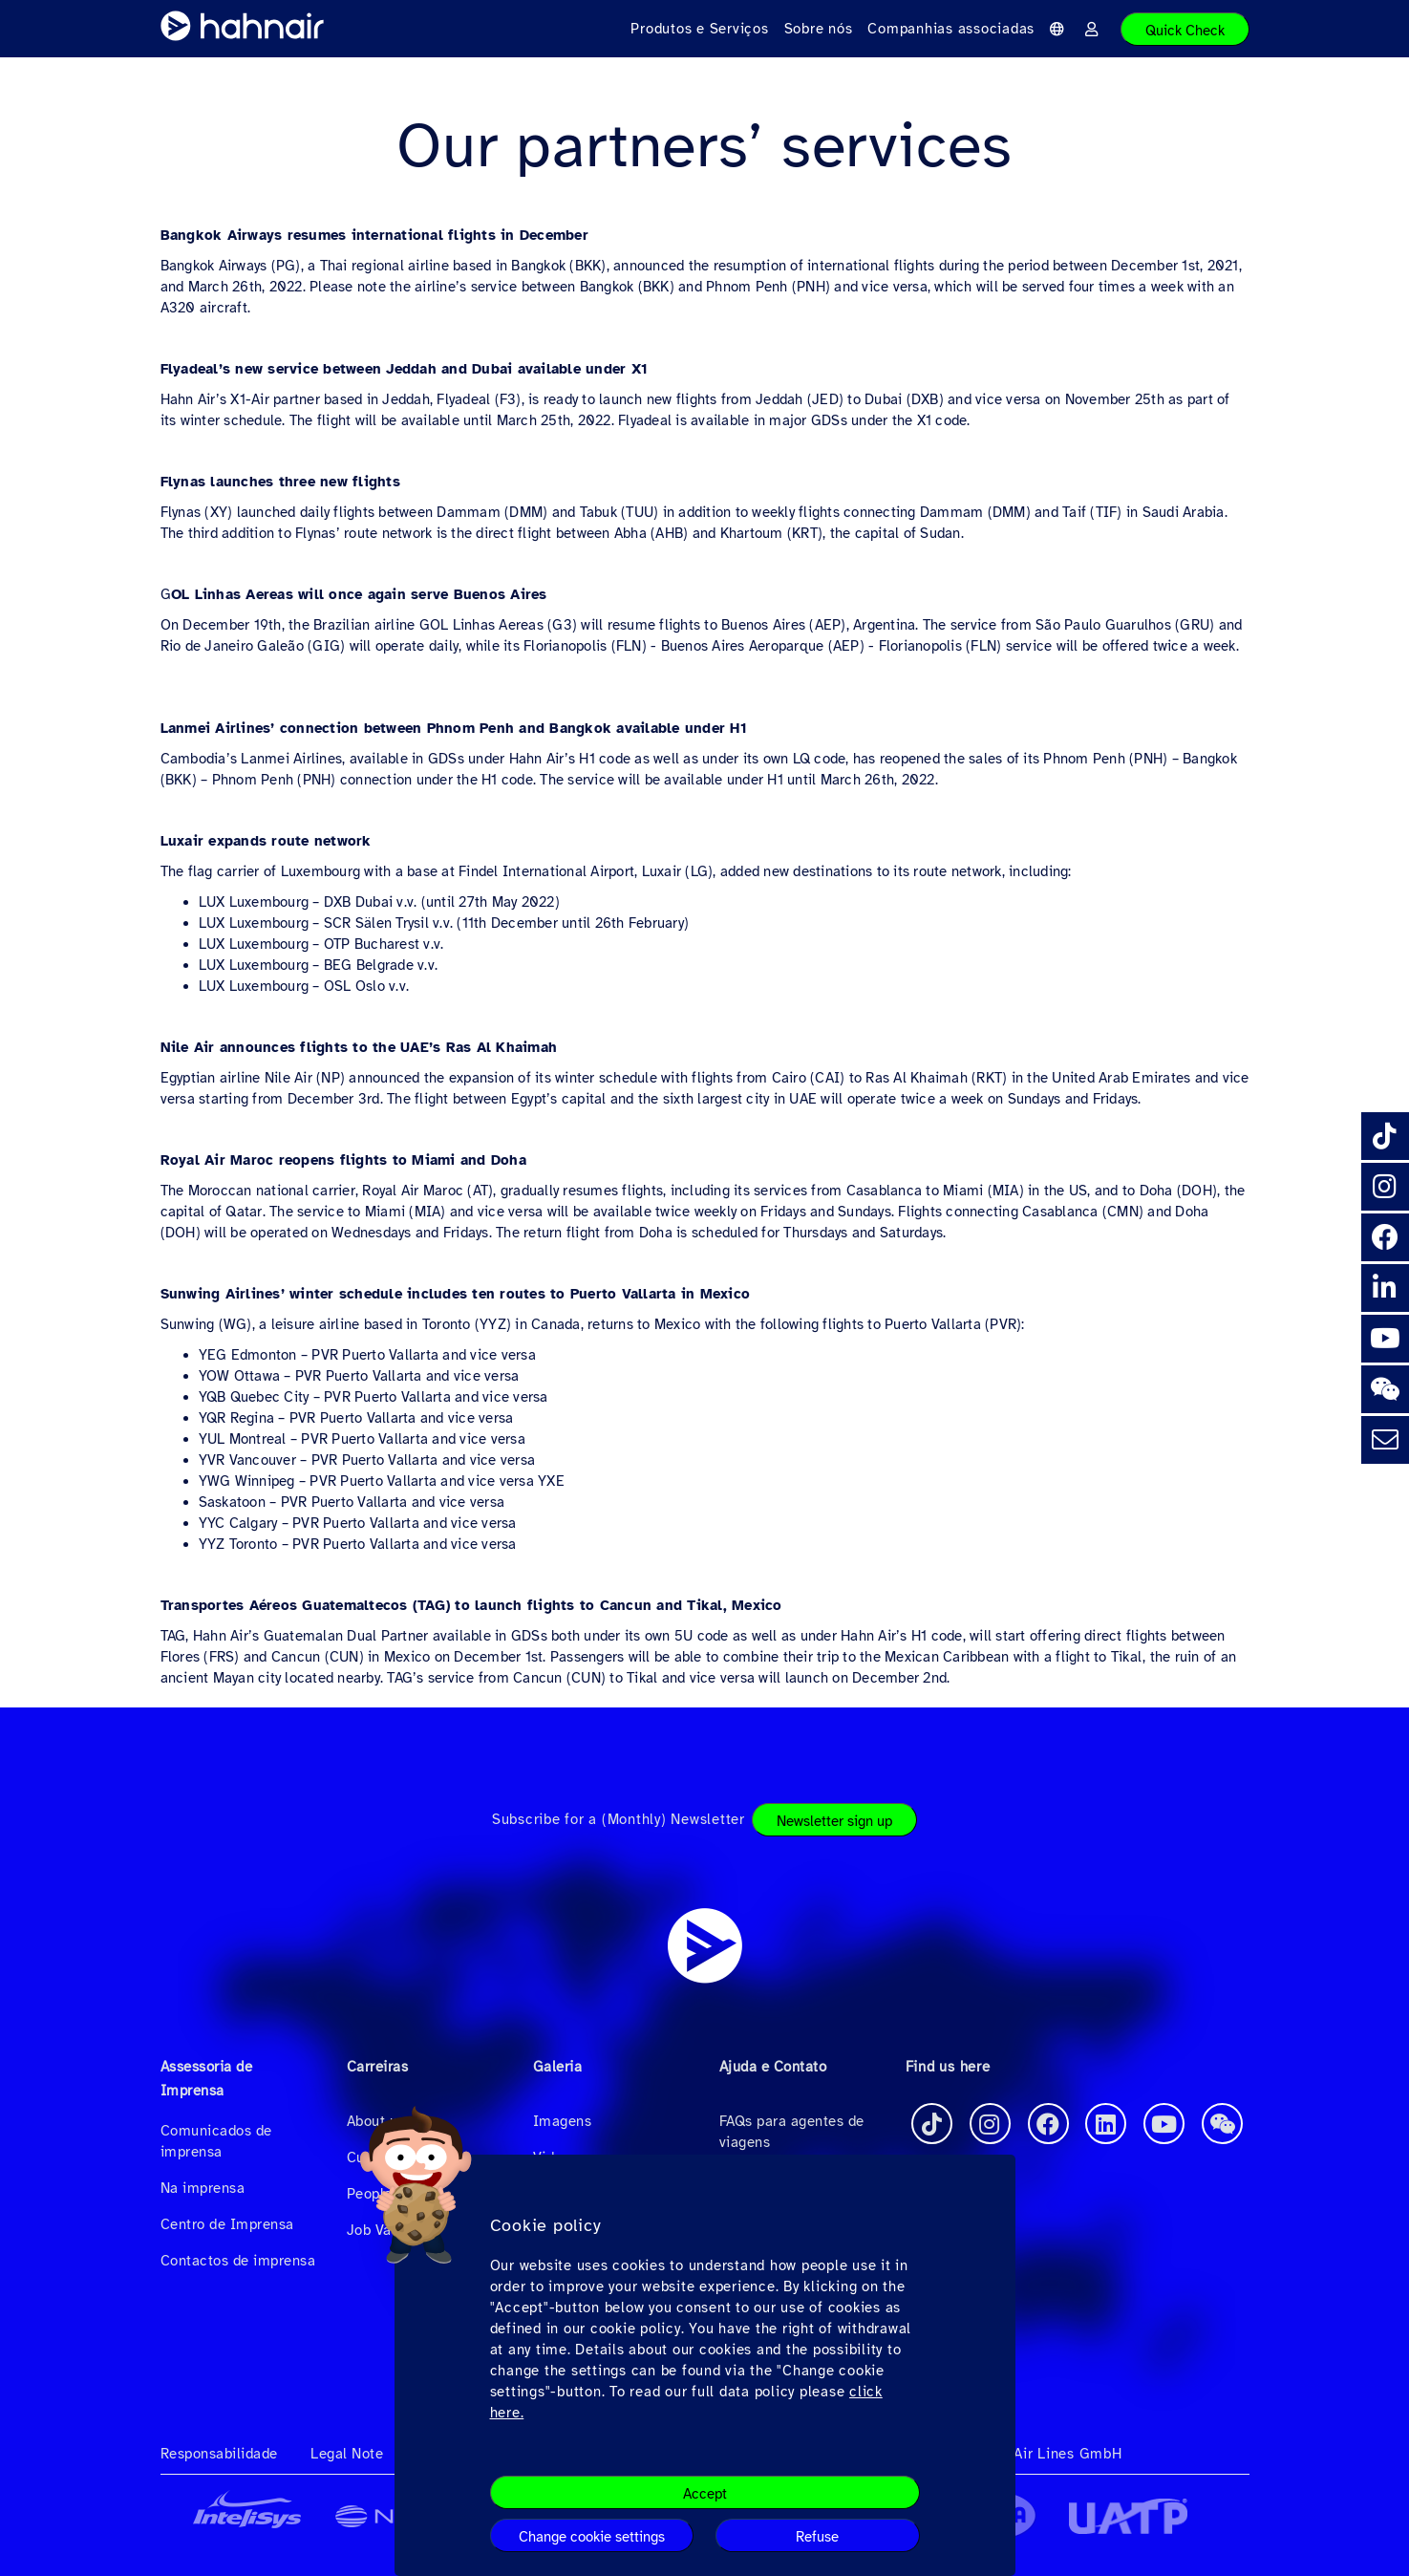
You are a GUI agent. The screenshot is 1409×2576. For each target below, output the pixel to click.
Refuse (817, 2536)
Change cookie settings (592, 2536)
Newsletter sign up (834, 1821)
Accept (705, 2493)
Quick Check (1185, 30)
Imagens (562, 2121)
